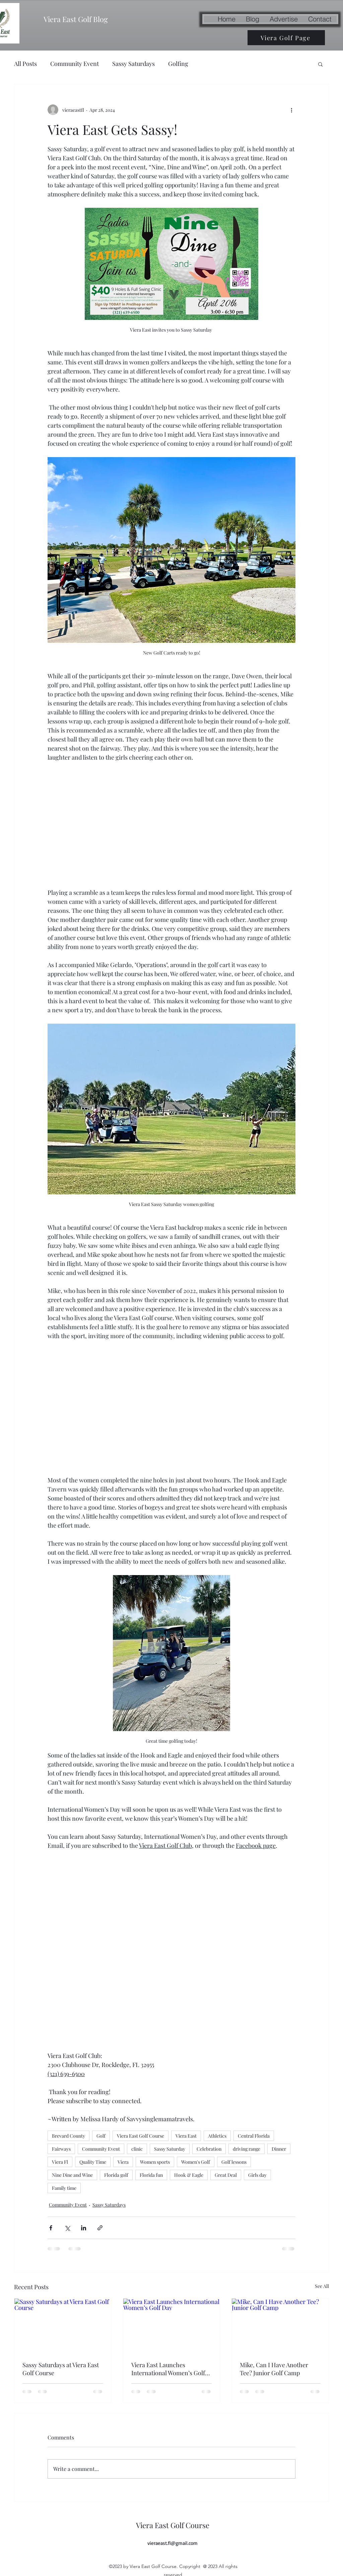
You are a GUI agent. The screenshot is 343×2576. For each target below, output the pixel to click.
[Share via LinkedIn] (83, 2228)
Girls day (257, 2175)
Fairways (61, 2149)
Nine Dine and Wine (72, 2175)
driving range (246, 2149)
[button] (320, 64)
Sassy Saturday (169, 2149)
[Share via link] (100, 2228)
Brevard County (68, 2136)
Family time (64, 2188)
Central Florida (254, 2136)
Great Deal (226, 2175)
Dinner (279, 2149)
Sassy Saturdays (133, 64)
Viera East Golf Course (140, 2136)
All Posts (25, 64)
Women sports (155, 2162)
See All (322, 2286)
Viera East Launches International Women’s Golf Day (168, 2369)
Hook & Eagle (188, 2175)
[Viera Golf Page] (286, 37)
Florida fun (151, 2175)
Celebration (209, 2149)
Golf (101, 2136)
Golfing (178, 64)
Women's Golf (195, 2162)
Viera (123, 2162)
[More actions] (291, 110)
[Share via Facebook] (51, 2228)
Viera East (186, 2136)
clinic (137, 2149)
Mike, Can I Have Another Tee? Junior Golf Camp (274, 2369)
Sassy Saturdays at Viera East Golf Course (60, 2369)
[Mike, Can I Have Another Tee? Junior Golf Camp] (280, 2326)
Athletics (217, 2136)
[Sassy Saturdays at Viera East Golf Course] (62, 2326)
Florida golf (116, 2175)
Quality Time (92, 2162)
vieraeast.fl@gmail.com (172, 2543)
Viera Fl (60, 2162)
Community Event (74, 64)
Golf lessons (234, 2162)
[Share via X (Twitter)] (67, 2228)
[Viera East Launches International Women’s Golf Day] (171, 2326)
